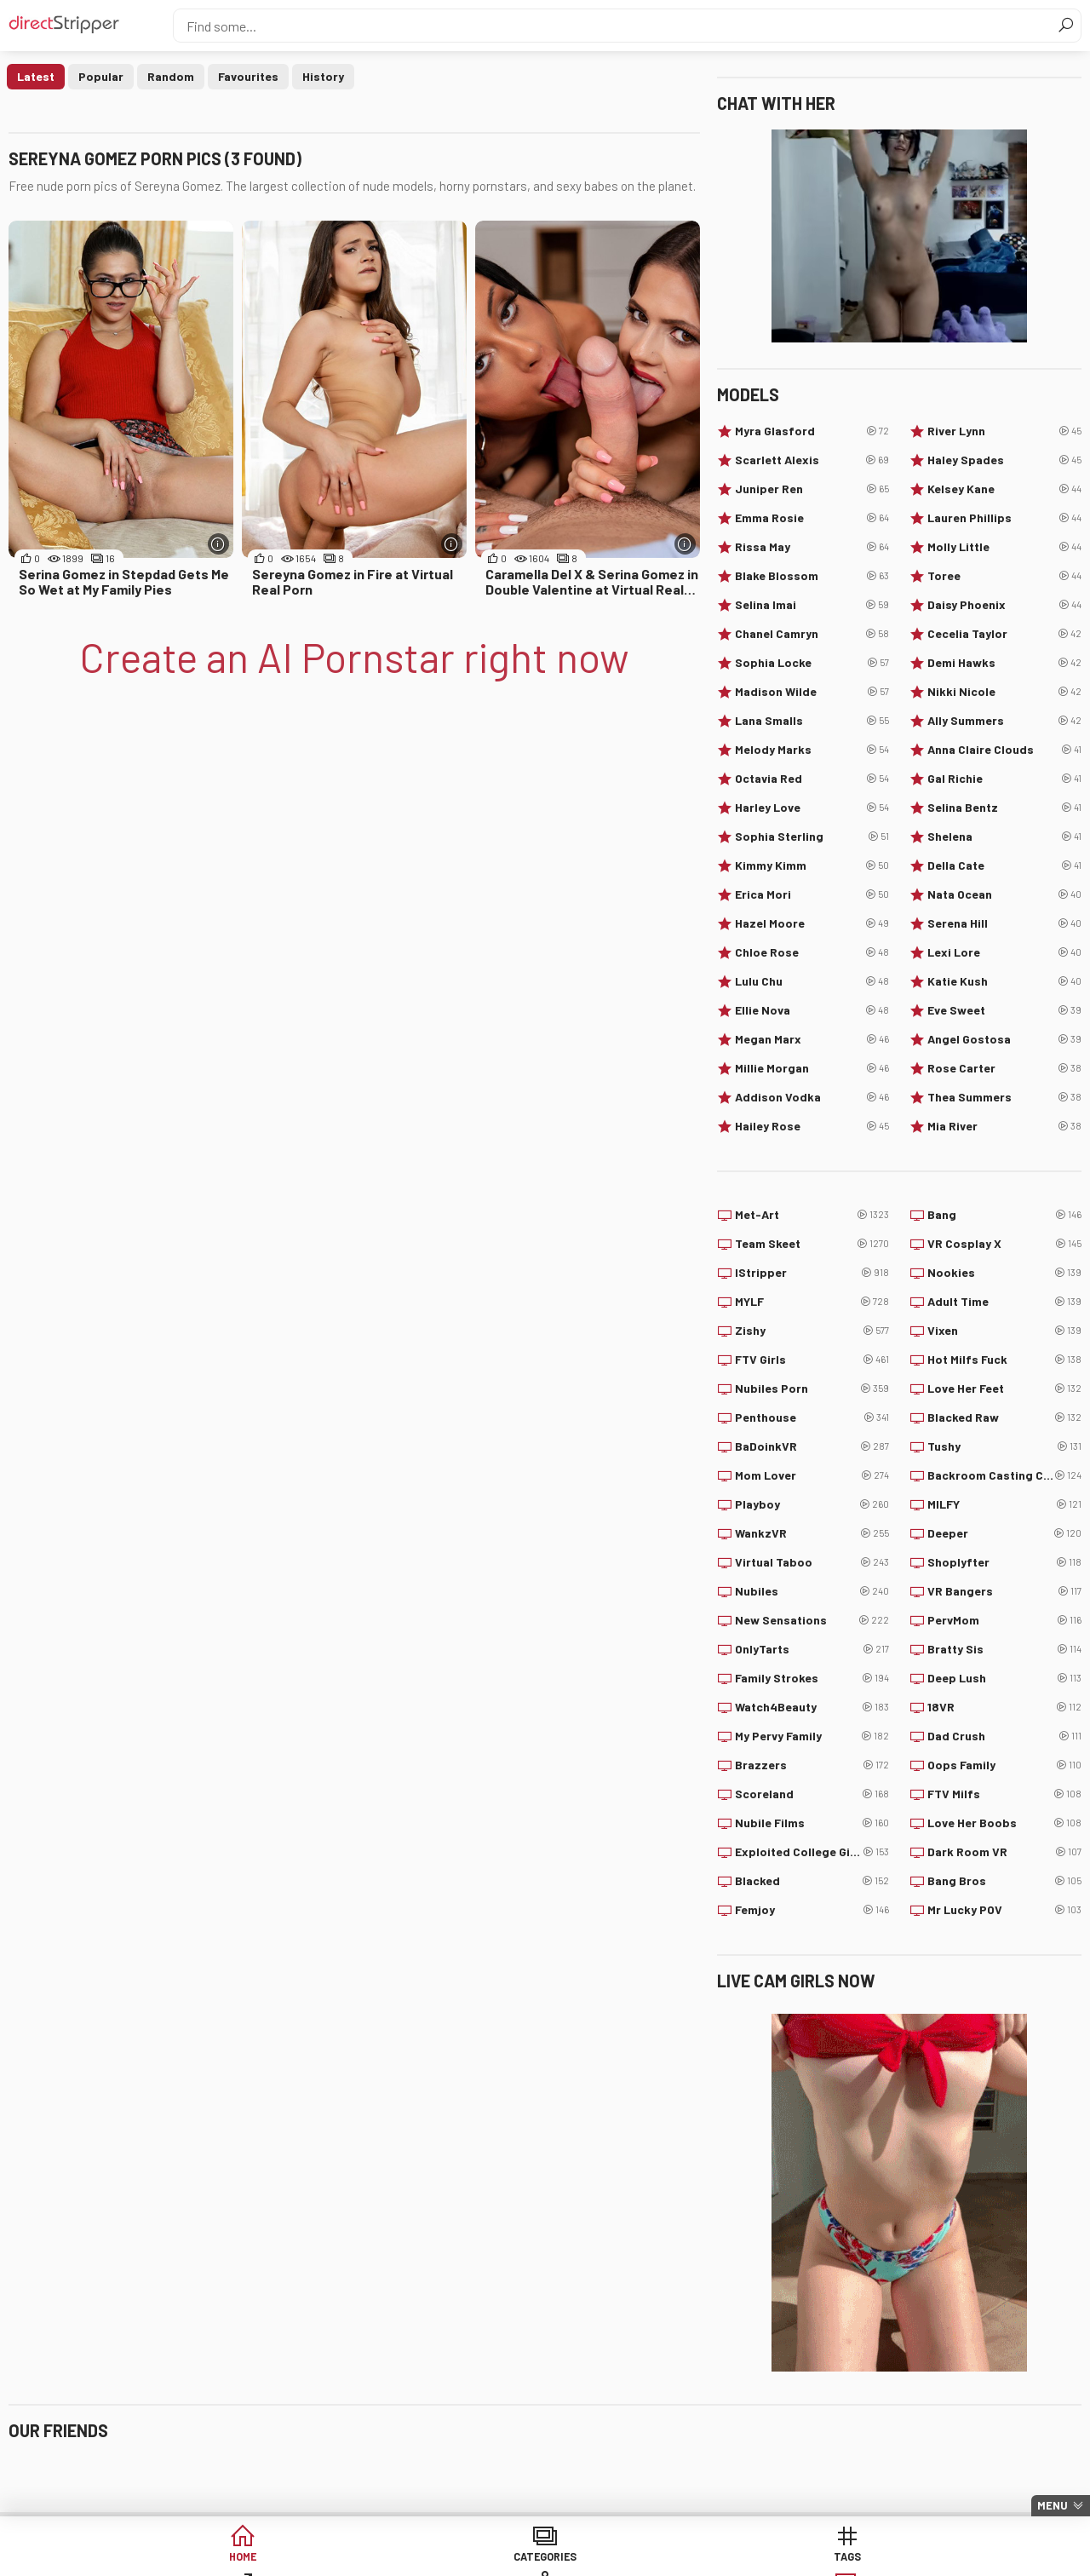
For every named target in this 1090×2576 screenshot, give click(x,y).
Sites (545, 2558)
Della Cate (1004, 865)
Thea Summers (1004, 1097)
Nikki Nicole (1004, 691)
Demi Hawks (1004, 663)
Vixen (1004, 1330)
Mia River (1004, 1126)
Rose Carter (1004, 1068)
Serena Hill (1004, 923)
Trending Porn (66, 2495)
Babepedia (57, 2466)
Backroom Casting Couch (1004, 1475)
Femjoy (812, 1910)
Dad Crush (1004, 1736)
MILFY (1004, 1504)
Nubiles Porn (812, 1388)
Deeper (1004, 1533)
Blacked (812, 1881)
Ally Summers (1004, 720)
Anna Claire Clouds (1004, 749)
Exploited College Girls (812, 1852)
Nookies (1004, 1272)
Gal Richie (1004, 778)
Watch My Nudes (436, 2495)
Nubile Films (812, 1823)
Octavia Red (812, 778)
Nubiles (812, 1591)
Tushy (1004, 1446)
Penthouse (812, 1417)
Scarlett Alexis (812, 460)
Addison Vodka (812, 1097)
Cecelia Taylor (1004, 634)
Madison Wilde (812, 691)
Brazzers (812, 1765)
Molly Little (1004, 547)
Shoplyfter (1004, 1562)
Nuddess (963, 2466)
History (323, 76)
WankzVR (812, 1533)
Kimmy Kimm (812, 865)
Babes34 (780, 2495)
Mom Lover (812, 1475)
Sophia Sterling (812, 836)
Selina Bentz (1004, 807)
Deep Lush (1004, 1678)
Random (170, 76)
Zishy (812, 1330)
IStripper (812, 1272)
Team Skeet (812, 1243)
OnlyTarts (812, 1649)
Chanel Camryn (812, 634)
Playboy (812, 1504)
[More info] (218, 544)
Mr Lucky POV (1004, 1910)
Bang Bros (1004, 1881)
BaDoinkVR (812, 1446)
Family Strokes (812, 1678)
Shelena (1004, 836)
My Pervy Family (812, 1736)
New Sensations (812, 1620)
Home (154, 2558)
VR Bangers (1004, 1591)
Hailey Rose (812, 1126)
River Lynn (1004, 431)
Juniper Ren (812, 489)
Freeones (235, 2466)
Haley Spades (1004, 460)
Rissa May (812, 547)
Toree (1004, 576)
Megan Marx (812, 1039)
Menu (1052, 2505)
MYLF (812, 1301)
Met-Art (812, 1215)
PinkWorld (238, 2495)
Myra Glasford (812, 431)
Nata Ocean (1004, 894)
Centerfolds (426, 2466)
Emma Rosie (812, 518)
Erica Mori (812, 894)
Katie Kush (1004, 981)
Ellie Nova (812, 1010)
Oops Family (1004, 1765)
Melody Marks (812, 749)
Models (675, 2558)
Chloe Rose (812, 952)
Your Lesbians (795, 2466)
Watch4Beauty (812, 1707)
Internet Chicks (616, 2466)
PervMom (1004, 1620)
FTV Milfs (1004, 1794)
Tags (415, 2558)
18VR (1004, 1707)
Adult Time (1004, 1301)
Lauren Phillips (1004, 518)
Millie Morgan (812, 1068)
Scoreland (812, 1794)
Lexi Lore (1004, 952)
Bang (1004, 1215)
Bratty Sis (1004, 1649)
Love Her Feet (1004, 1388)
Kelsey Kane (1004, 489)
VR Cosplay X (1004, 1243)
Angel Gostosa (1004, 1039)
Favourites (248, 76)
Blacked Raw (1004, 1417)
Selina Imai (812, 605)
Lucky (806, 2558)
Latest (35, 76)
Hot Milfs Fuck (1004, 1359)
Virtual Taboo (812, 1562)
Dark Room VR (1004, 1852)
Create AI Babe (936, 2558)
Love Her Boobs (1004, 1823)
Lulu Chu (812, 981)
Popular (100, 76)
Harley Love (812, 807)
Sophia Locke (812, 663)
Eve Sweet (1004, 1010)
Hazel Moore (812, 923)
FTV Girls (812, 1359)
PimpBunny (604, 2495)
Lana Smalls (812, 720)
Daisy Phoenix (1004, 605)
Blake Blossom (812, 576)
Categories (284, 2558)
